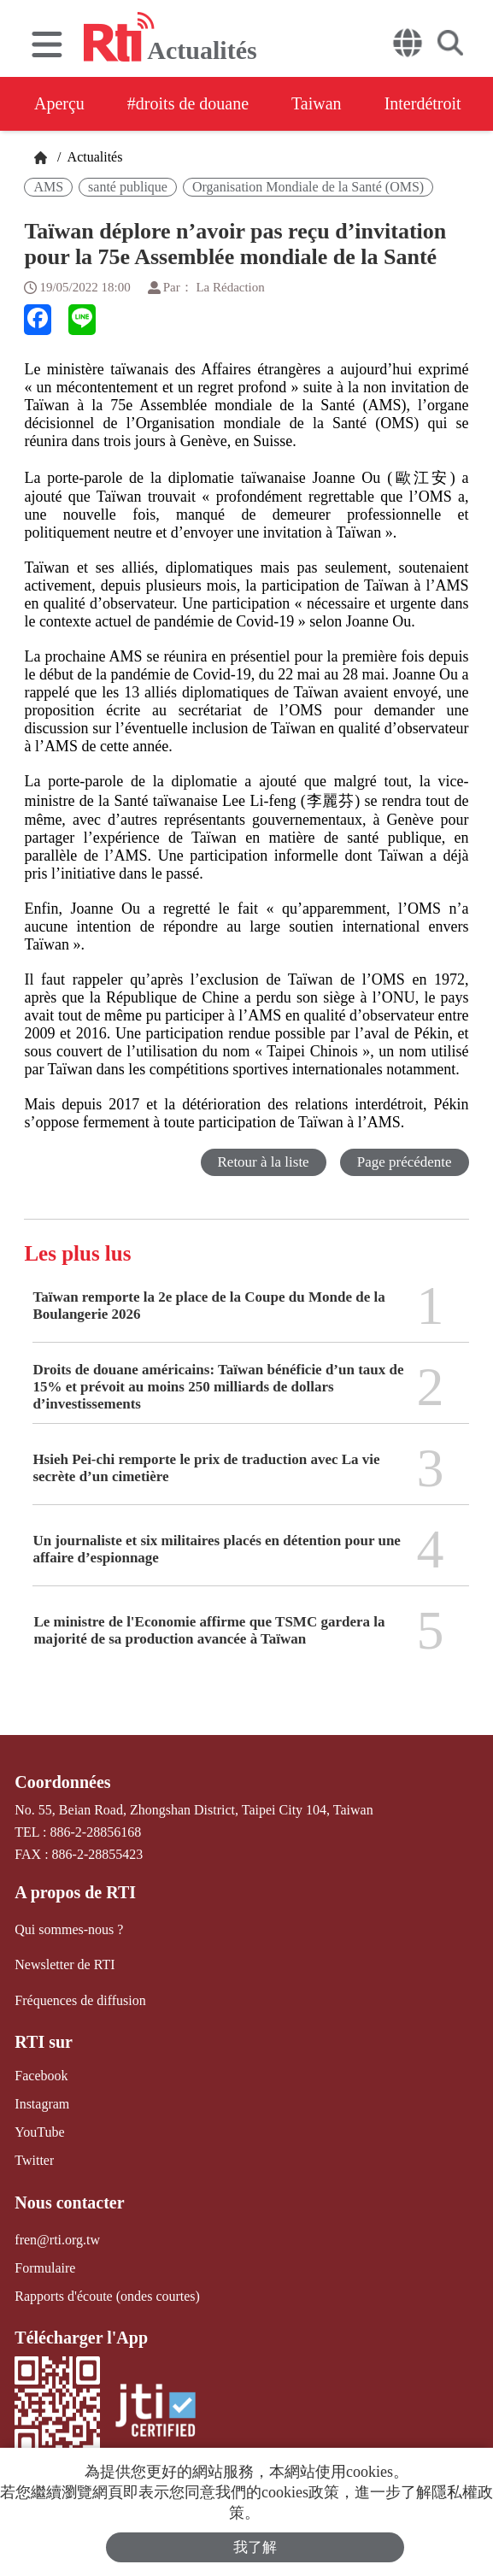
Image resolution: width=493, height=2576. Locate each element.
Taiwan (316, 103)
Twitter (34, 2160)
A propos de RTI (75, 1892)
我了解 (255, 2547)
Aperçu (59, 103)
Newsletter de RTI (64, 1964)
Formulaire (45, 2268)
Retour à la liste (263, 1162)
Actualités (93, 157)
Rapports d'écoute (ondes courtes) (107, 2296)
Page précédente (404, 1162)
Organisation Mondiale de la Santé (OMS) (308, 186)
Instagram (42, 2104)
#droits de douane (188, 103)
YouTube (39, 2132)
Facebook (41, 2075)
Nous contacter (69, 2202)
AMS (48, 186)
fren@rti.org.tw (57, 2239)
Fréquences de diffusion (80, 2000)
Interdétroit (422, 103)
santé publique (127, 186)
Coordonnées (62, 1782)
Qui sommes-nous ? (69, 1929)
